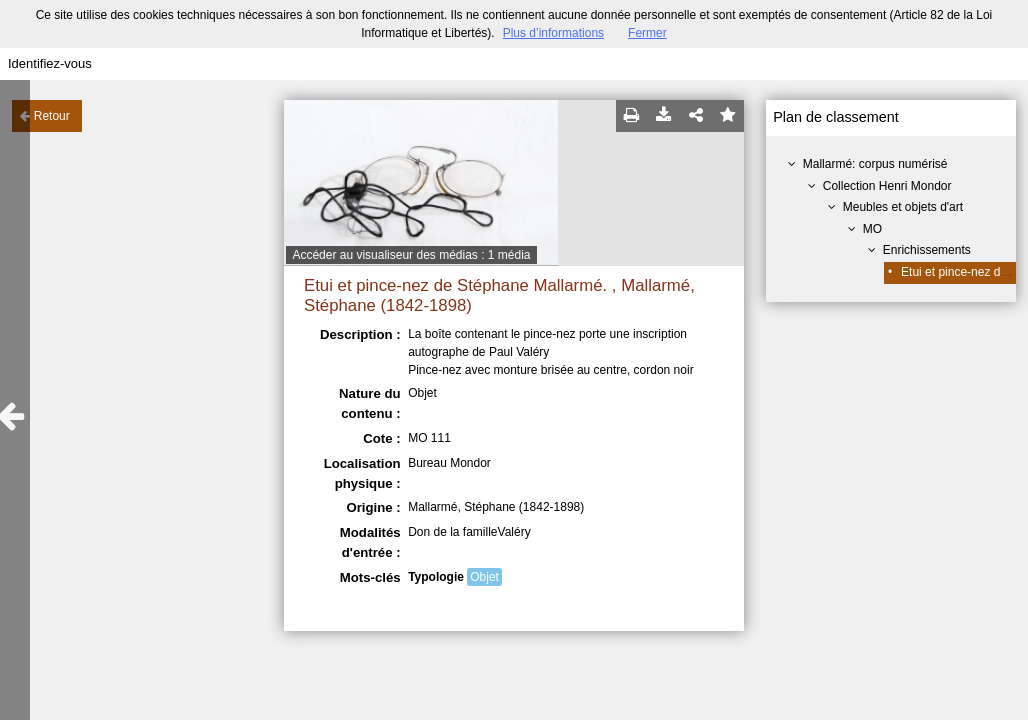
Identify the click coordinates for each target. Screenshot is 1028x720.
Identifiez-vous (50, 63)
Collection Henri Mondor (887, 186)
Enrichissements (927, 250)
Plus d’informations (553, 33)
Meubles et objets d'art (903, 207)
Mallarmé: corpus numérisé (875, 164)
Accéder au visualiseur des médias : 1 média (411, 255)
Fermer (647, 33)
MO (872, 229)
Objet (484, 577)
